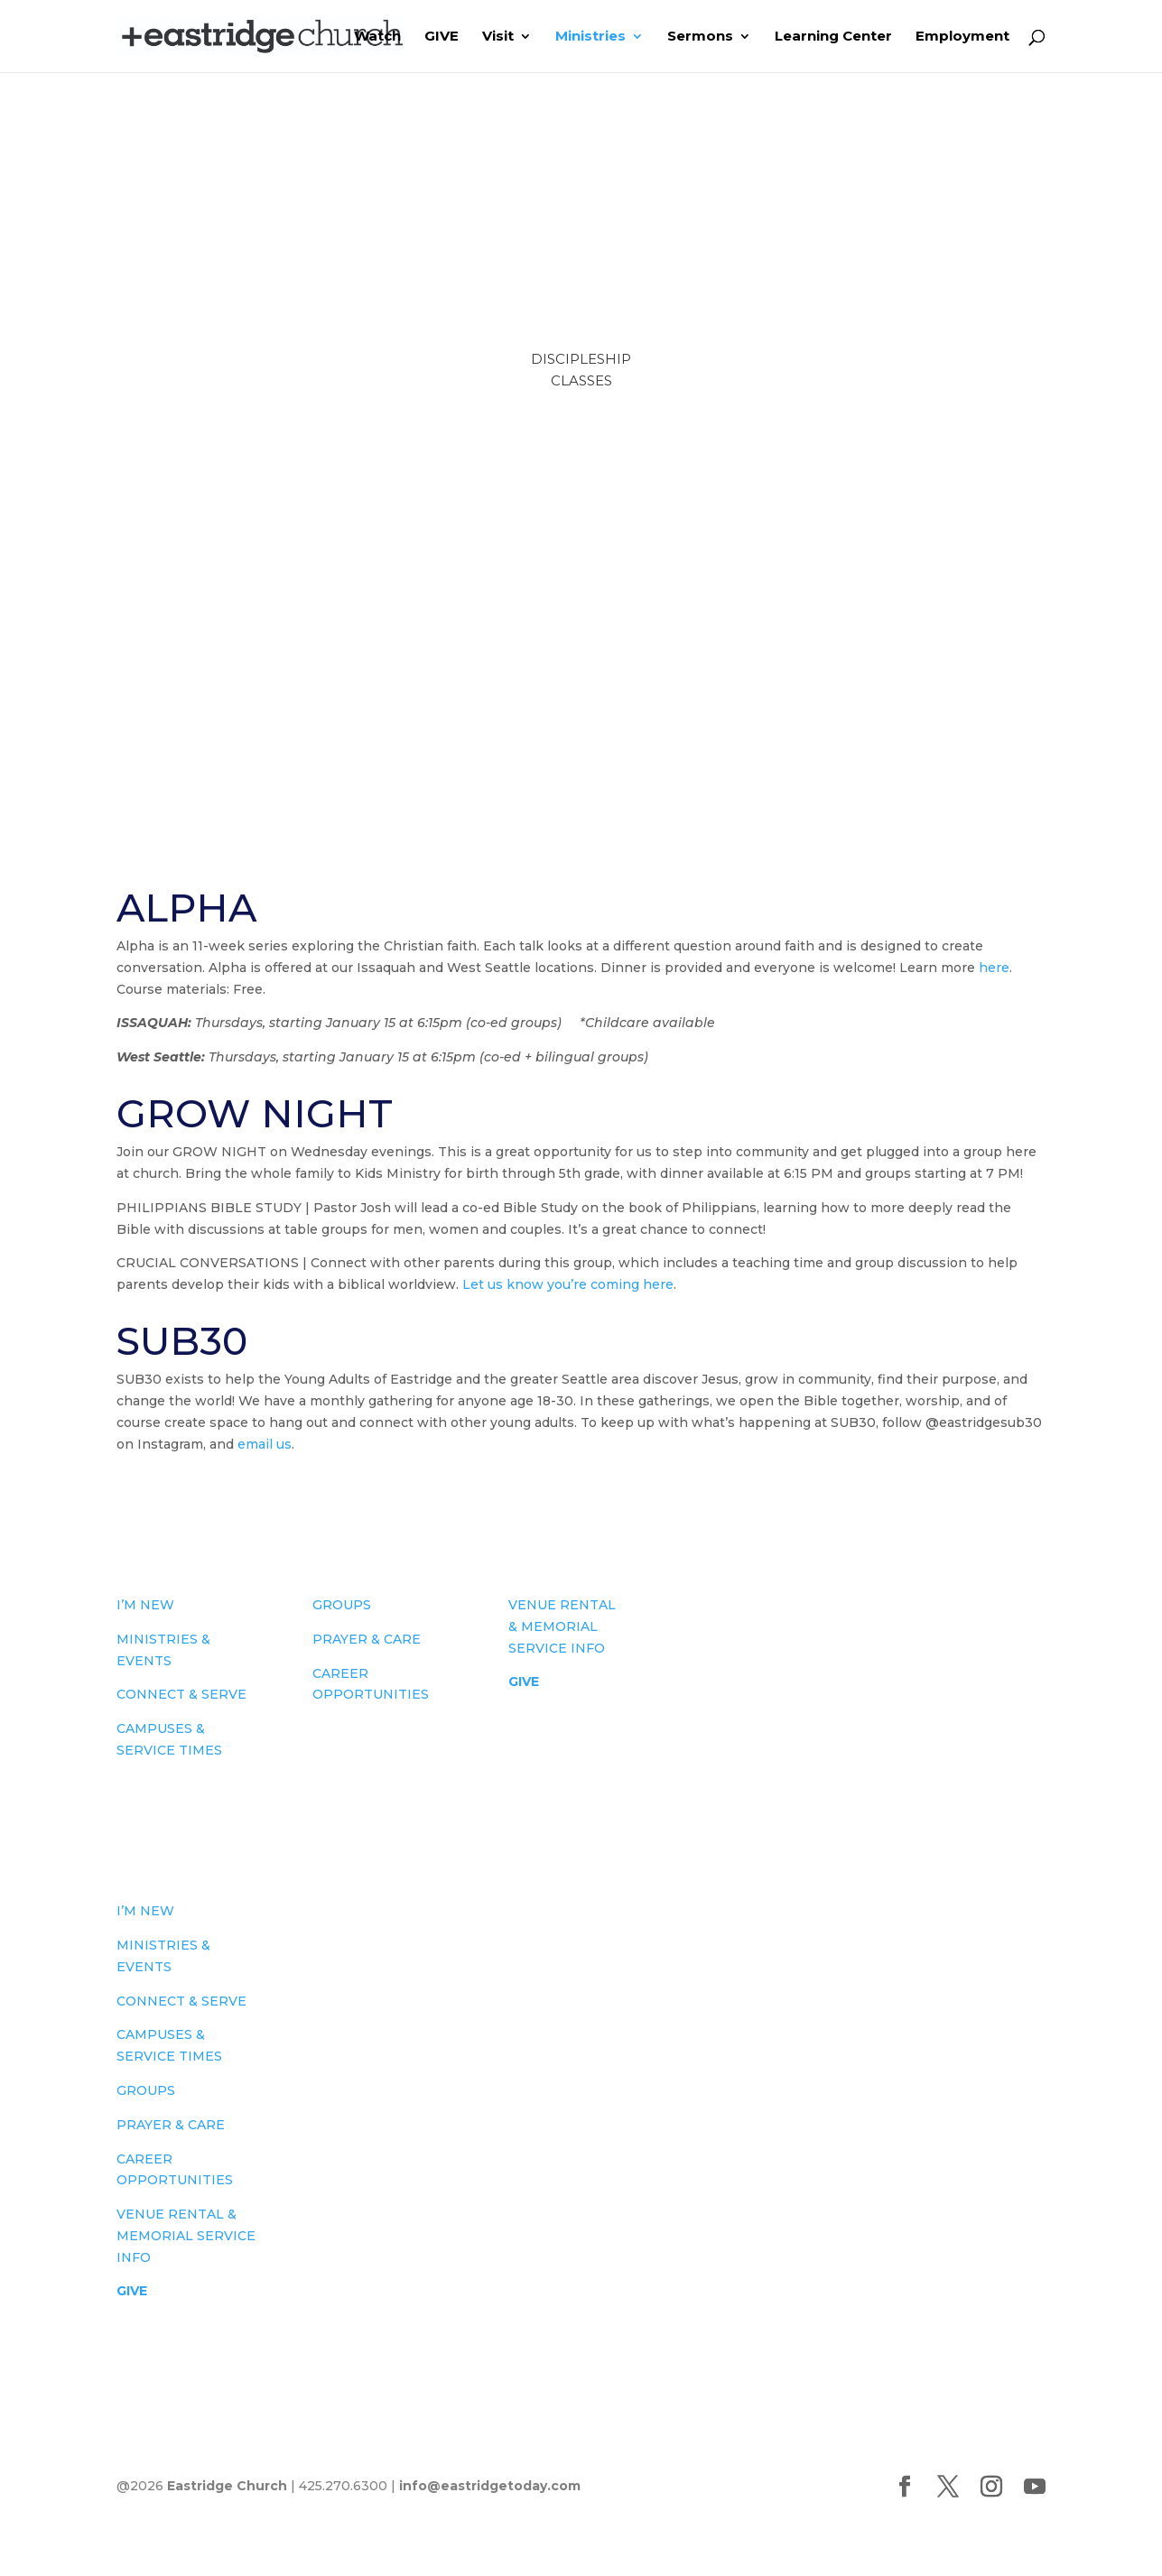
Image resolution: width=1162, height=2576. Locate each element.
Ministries (590, 37)
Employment (962, 37)
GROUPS (341, 1605)
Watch (377, 37)
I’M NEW (145, 1605)
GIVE (441, 37)
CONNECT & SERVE (181, 1694)
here (994, 967)
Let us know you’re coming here (568, 1284)
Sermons (700, 37)
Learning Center (833, 37)
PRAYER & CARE (366, 1639)
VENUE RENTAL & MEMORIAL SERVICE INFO (562, 1626)
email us (264, 1444)
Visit (498, 37)
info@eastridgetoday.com (490, 2486)
